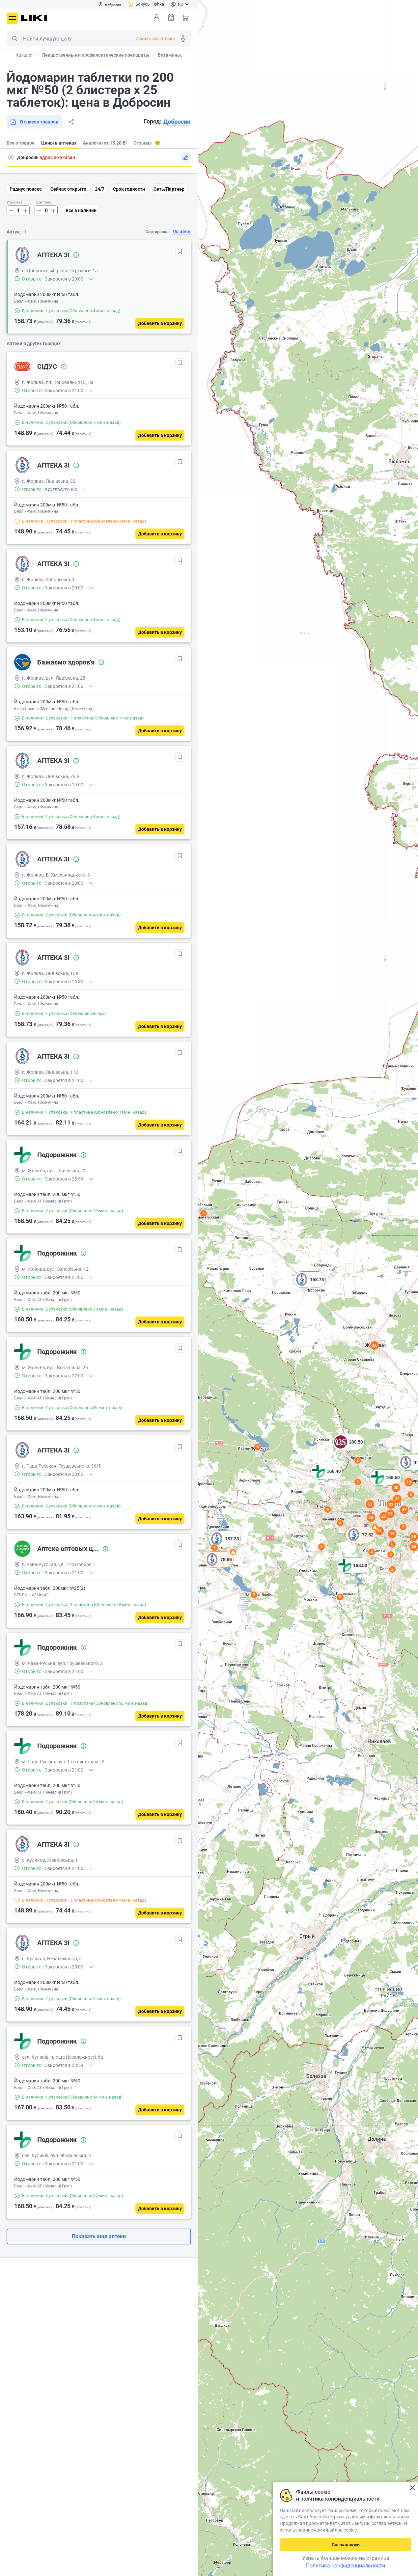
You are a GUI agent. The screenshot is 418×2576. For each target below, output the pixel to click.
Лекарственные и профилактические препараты (95, 55)
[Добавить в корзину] (159, 323)
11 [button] (370, 1504)
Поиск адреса (10, 157)
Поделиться (71, 122)
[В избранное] (179, 251)
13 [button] (408, 1481)
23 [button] (391, 1504)
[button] (219, 1568)
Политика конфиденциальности (345, 2565)
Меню (12, 18)
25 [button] (383, 1516)
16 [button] (392, 1533)
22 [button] (397, 1498)
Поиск (14, 38)
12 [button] (390, 1513)
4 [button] (372, 1552)
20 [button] (396, 1487)
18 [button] (371, 1517)
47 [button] (404, 1509)
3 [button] (321, 1546)
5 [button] (340, 1597)
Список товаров (171, 17)
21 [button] (379, 1530)
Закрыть (412, 2488)
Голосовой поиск (183, 38)
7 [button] (214, 1547)
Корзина (185, 17)
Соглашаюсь (346, 2544)
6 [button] (392, 1544)
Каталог (24, 55)
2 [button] (254, 1594)
